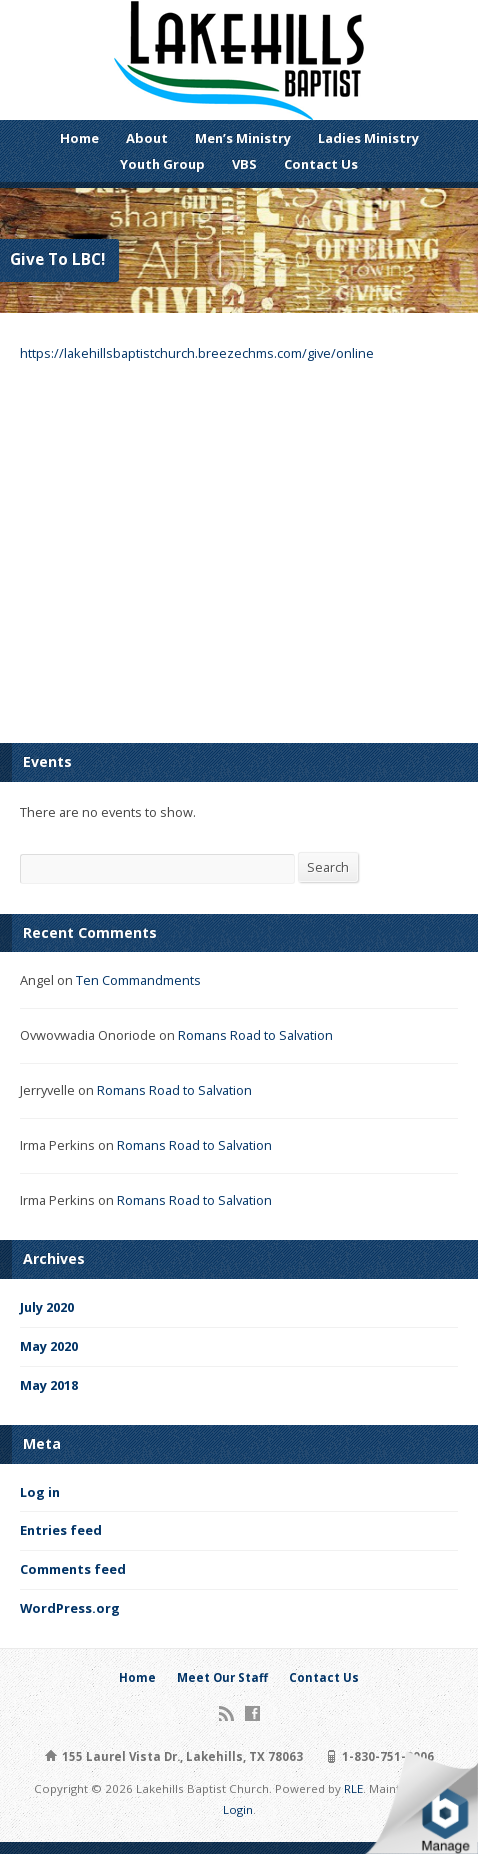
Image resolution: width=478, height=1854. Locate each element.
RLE (353, 1788)
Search (328, 867)
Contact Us (321, 164)
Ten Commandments (138, 980)
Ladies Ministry (368, 138)
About (147, 138)
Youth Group (162, 164)
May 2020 (49, 1346)
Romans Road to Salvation (255, 1035)
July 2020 (47, 1307)
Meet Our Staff (222, 1677)
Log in (40, 1492)
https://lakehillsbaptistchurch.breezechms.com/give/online (197, 353)
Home (79, 138)
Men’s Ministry (243, 138)
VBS (244, 164)
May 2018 (49, 1385)
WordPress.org (70, 1608)
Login (238, 1809)
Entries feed (61, 1530)
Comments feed (73, 1569)
